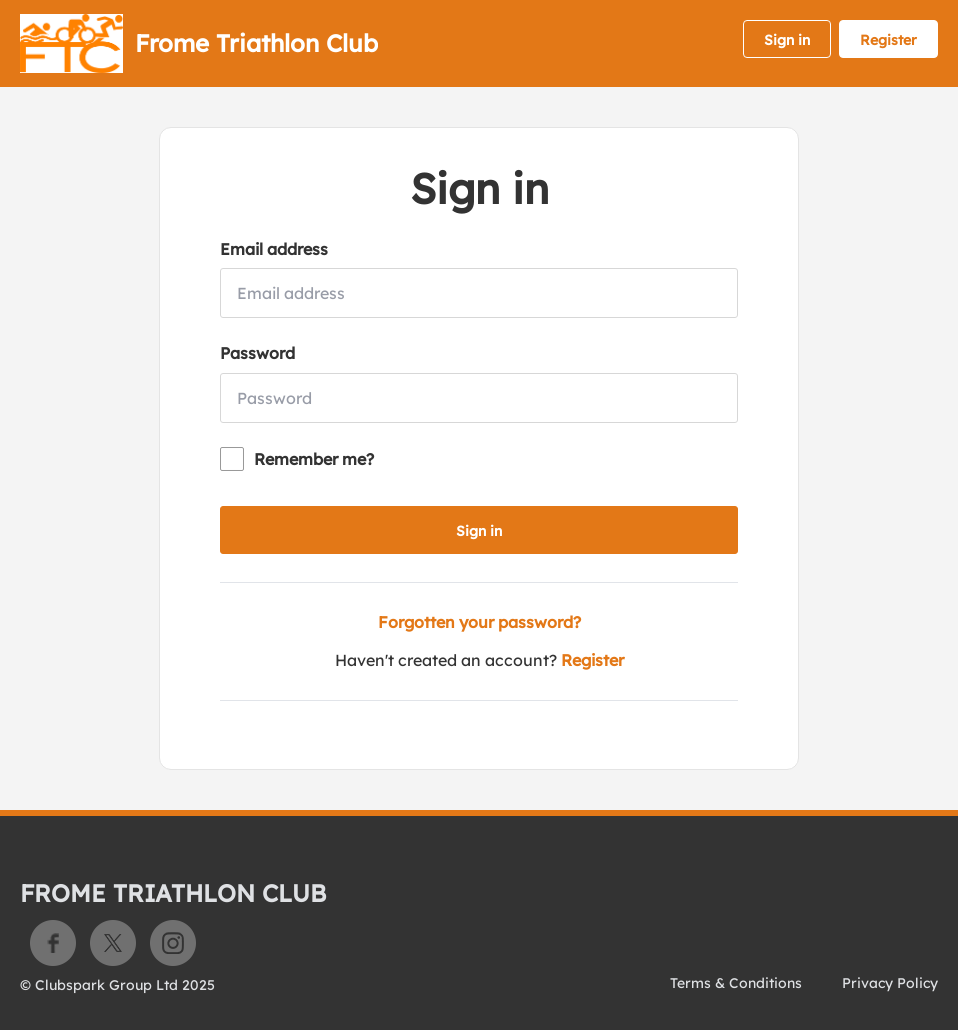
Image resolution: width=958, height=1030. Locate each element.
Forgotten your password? (479, 622)
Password (257, 353)
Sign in (787, 40)
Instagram (173, 943)
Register (888, 40)
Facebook (53, 943)
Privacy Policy (890, 983)
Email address (274, 249)
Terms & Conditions (736, 983)
